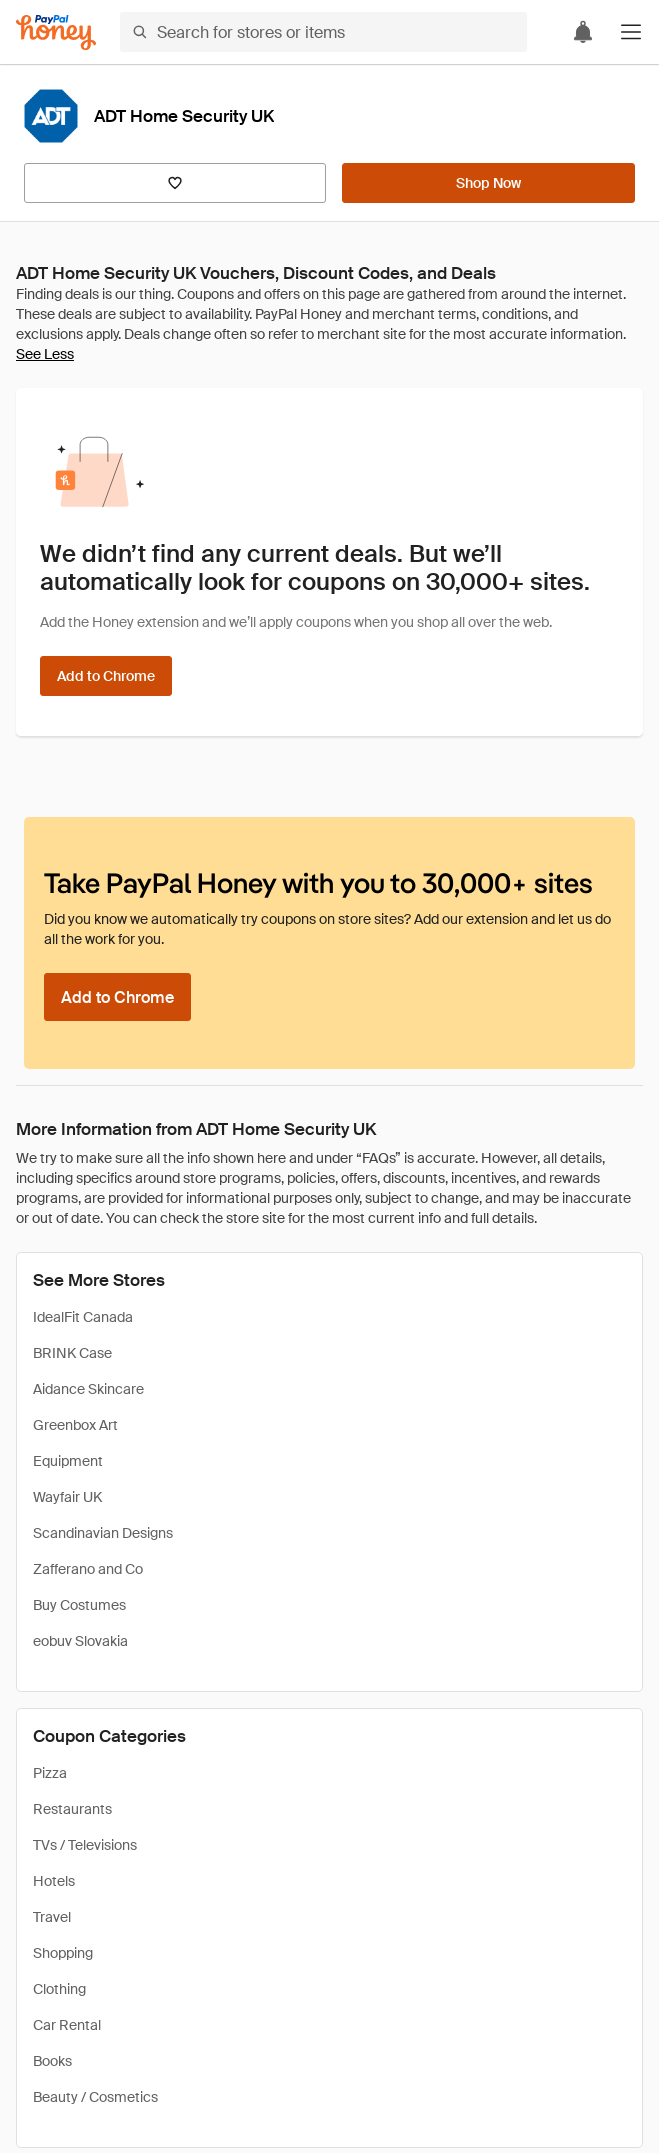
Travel (52, 1917)
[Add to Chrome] (106, 676)
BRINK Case (72, 1353)
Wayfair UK (67, 1497)
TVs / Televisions (85, 1845)
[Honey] (56, 32)
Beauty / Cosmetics (95, 2097)
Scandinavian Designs (103, 1533)
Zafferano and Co (88, 1569)
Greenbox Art (75, 1425)
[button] (631, 32)
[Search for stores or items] (323, 32)
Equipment (68, 1461)
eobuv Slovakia (80, 1641)
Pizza (50, 1773)
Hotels (54, 1881)
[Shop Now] (488, 183)
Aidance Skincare (88, 1389)
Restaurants (72, 1809)
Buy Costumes (79, 1605)
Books (52, 2061)
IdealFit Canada (83, 1317)
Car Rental (67, 2025)
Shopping (63, 1953)
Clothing (59, 1989)
